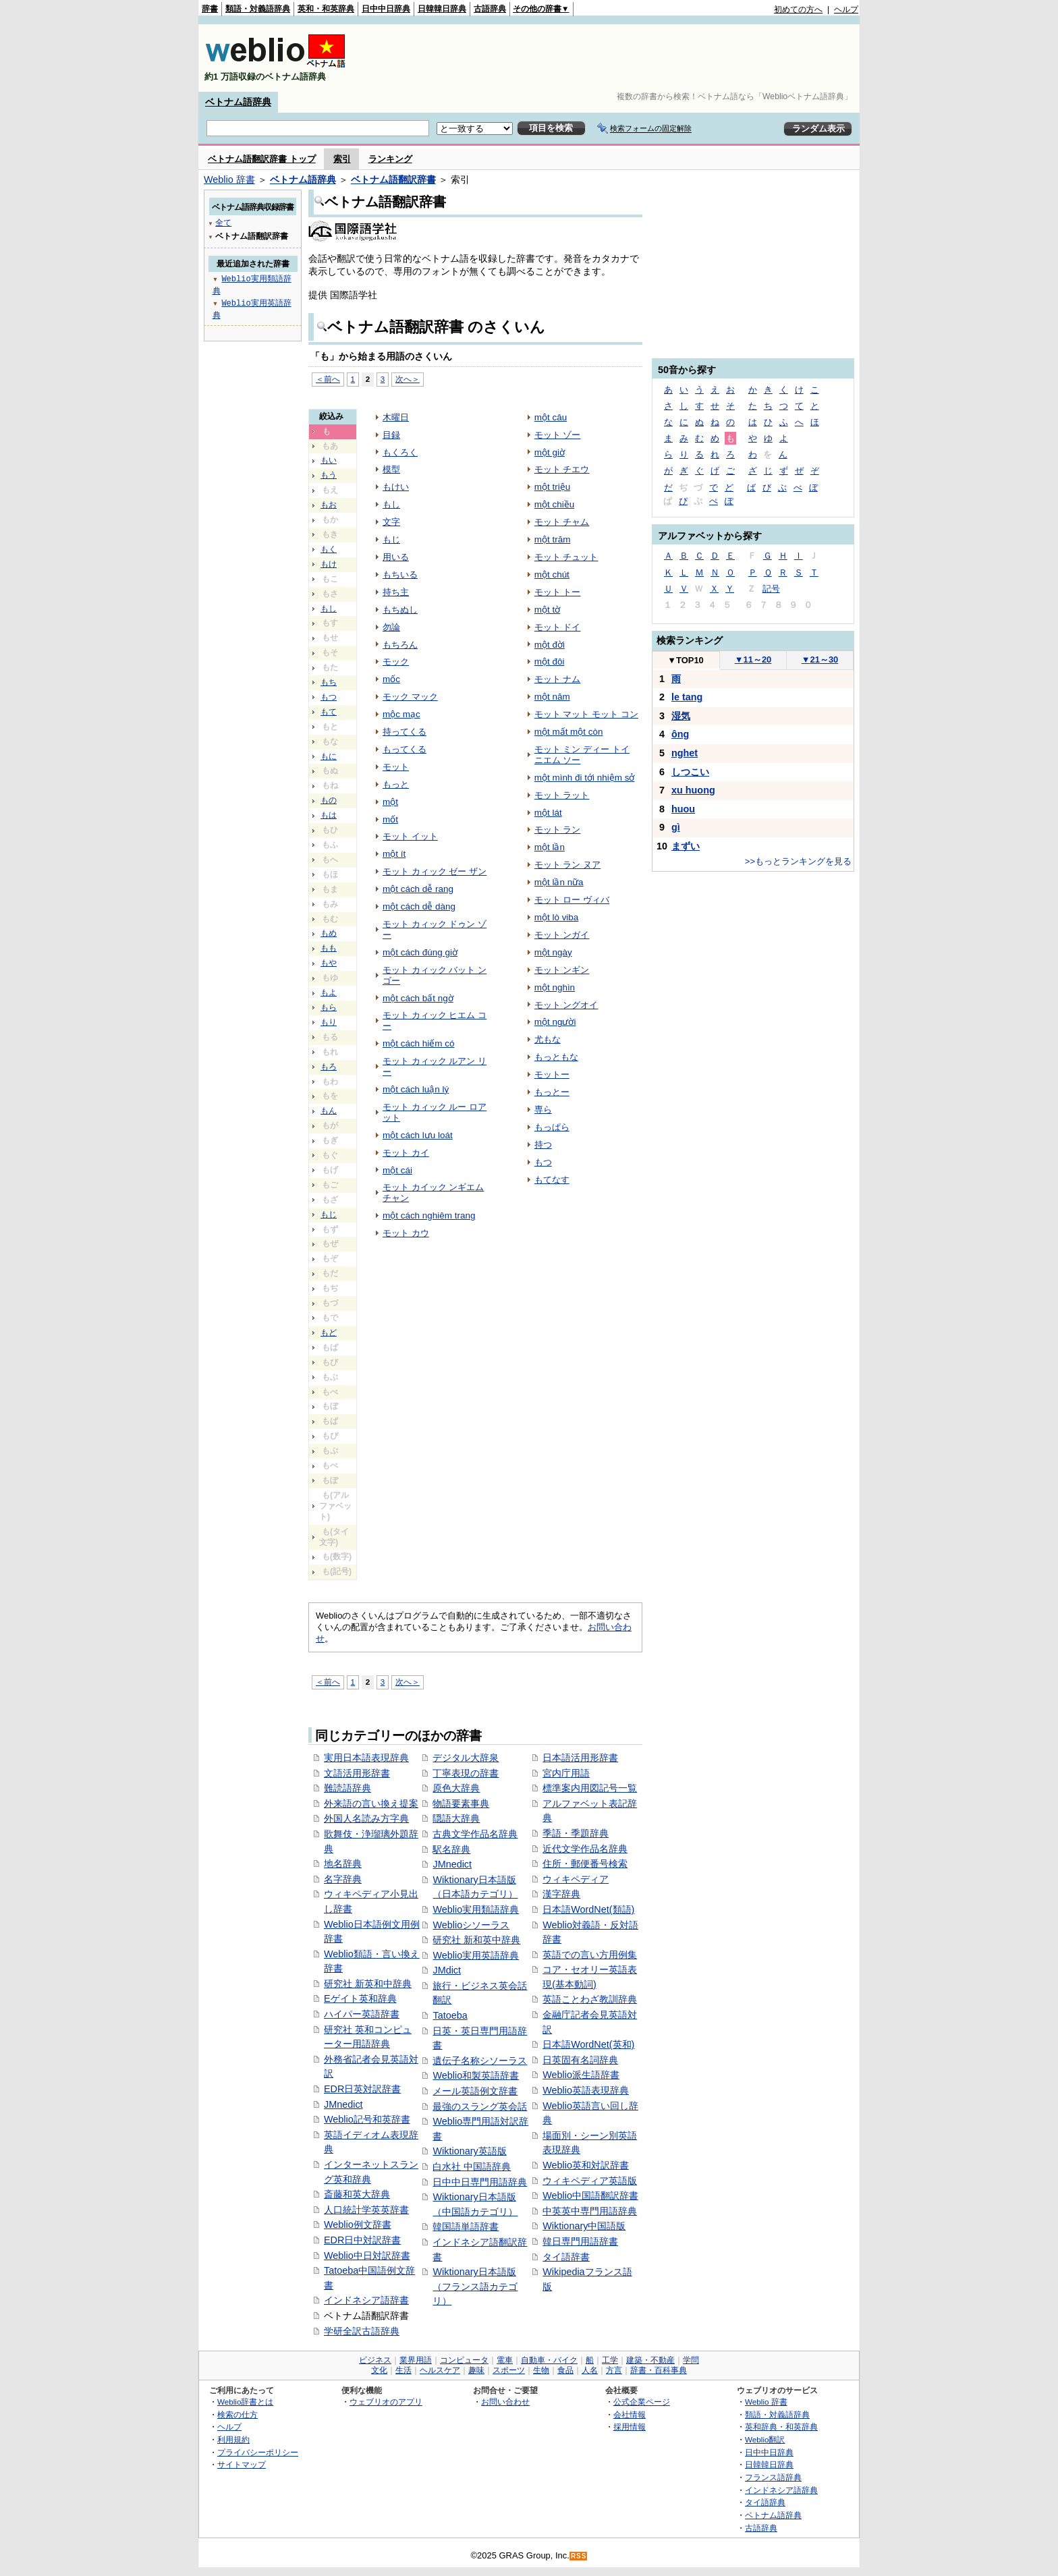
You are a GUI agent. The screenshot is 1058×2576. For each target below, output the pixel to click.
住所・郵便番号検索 (585, 1863)
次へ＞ (407, 378)
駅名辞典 (451, 1849)
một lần (549, 847)
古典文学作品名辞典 (475, 1833)
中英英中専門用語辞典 (589, 2211)
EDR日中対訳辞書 (362, 2240)
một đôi (549, 661)
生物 (541, 2370)
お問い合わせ (505, 2401)
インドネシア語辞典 (781, 2490)
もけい (396, 487)
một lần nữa (559, 882)
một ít (394, 854)
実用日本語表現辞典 (366, 1757)
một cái (397, 1170)
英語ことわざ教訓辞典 (589, 1999)
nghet (684, 753)
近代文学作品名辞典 (585, 1848)
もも (329, 948)
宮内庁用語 (566, 1773)
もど (329, 1332)
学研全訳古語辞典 (361, 2331)
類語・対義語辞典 (257, 9)
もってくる (404, 749)
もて (329, 712)
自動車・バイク (549, 2360)
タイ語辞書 (566, 2256)
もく (329, 549)
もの (329, 800)
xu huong (693, 790)
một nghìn (554, 987)
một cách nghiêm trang (429, 1215)
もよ (329, 992)
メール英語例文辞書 (475, 2090)
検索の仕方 (237, 2414)
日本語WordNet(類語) (588, 1909)
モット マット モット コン (586, 714)
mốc (391, 679)
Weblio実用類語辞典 (476, 1909)
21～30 (820, 659)
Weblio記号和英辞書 (367, 2119)
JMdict (447, 1970)
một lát (548, 813)
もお (329, 504)
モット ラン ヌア (567, 865)
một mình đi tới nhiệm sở (584, 778)
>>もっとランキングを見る (798, 861)
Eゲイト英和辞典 (360, 1998)
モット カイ (406, 1153)
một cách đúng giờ (420, 952)
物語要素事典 (461, 1803)
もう (329, 475)
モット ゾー (557, 435)
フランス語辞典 (773, 2477)
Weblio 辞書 (229, 179)
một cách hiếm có (418, 1043)
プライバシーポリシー (257, 2452)
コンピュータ (464, 2360)
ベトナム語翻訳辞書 (393, 179)
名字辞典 (343, 1879)
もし (329, 608)
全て (223, 222)
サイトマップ (241, 2464)
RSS (579, 2556)
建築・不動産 (650, 2360)
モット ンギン (562, 970)
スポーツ (509, 2370)
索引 (342, 159)
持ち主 (396, 592)
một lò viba (556, 917)
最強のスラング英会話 (480, 2106)
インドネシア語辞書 (366, 2300)
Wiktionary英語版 (469, 2151)
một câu (550, 417)
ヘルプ (846, 9)
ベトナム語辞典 (238, 101)
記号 (771, 589)
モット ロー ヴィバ (571, 900)
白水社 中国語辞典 (472, 2166)
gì (675, 827)
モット (396, 767)
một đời (549, 645)
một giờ (549, 452)
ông (680, 734)
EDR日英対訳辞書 (362, 2088)
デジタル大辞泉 (466, 1757)
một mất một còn (568, 732)
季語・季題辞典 (575, 1833)
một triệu (552, 487)
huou (683, 809)
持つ (543, 1145)
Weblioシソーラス (471, 1925)
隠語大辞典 (456, 1818)
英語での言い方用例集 (589, 1954)
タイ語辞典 (765, 2502)
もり (329, 1022)
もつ (329, 697)
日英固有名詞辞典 (580, 2059)
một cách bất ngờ (418, 998)
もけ (329, 564)
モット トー (557, 592)
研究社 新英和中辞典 (368, 1983)
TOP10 (685, 660)
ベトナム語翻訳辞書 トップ (262, 159)
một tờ (547, 610)
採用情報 (629, 2426)
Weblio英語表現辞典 (585, 2090)
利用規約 (233, 2439)
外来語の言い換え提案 (371, 1803)
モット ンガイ (562, 935)
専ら (543, 1109)
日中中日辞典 (386, 9)
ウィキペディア (575, 1879)
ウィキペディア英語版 (589, 2180)
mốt (390, 819)
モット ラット (562, 795)
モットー (551, 1074)
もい (329, 460)
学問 (691, 2360)
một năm (552, 697)
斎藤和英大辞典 (357, 2194)
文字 (391, 522)
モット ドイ (557, 627)
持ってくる (404, 732)
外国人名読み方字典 (366, 1818)
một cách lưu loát (418, 1135)
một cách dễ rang (418, 889)
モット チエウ (562, 469)
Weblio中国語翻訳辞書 (590, 2195)
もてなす (551, 1180)
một (390, 802)
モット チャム (562, 522)
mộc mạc (401, 714)
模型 (391, 469)
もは (329, 815)
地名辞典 (343, 1863)
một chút (551, 574)
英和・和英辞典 (326, 9)
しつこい (690, 771)
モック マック (410, 697)
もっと (396, 784)
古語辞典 (490, 9)
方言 (614, 2370)
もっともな (556, 1057)
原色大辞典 (456, 1788)
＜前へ (328, 378)
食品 (565, 2370)
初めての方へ (798, 9)
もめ (329, 933)
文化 (379, 2370)
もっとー (551, 1092)
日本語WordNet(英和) (588, 2044)
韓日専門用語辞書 (580, 2241)
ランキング (390, 159)
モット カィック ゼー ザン (434, 871)
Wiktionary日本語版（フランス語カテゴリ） (475, 2286)
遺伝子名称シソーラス (480, 2060)
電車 (505, 2360)
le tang (686, 697)
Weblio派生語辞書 (580, 2074)
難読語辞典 (347, 1788)
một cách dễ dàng (419, 906)
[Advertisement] (612, 58)
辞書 (210, 9)
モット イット (410, 836)
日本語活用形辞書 (580, 1757)
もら (329, 1007)
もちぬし (400, 610)
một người (555, 1022)
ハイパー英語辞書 (361, 2014)
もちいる (400, 574)
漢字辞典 (561, 1893)
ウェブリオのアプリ (386, 2401)
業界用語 (415, 2360)
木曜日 (396, 417)
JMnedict (343, 2104)
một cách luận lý (416, 1089)
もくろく (400, 452)
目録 (391, 435)
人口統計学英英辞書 (366, 2209)
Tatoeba (450, 2015)
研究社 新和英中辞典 (476, 1939)
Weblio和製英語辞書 (476, 2075)
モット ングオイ (566, 1005)
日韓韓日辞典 (442, 9)
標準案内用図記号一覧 (589, 1788)
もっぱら (551, 1127)
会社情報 (629, 2414)
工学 (610, 2360)
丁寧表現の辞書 (466, 1773)
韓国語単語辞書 (466, 2226)
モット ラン (557, 829)
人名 (590, 2370)
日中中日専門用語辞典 (480, 2182)
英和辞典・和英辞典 (781, 2426)
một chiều (554, 504)
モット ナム (557, 679)
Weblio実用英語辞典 (476, 1955)
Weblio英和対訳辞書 (585, 2165)
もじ (329, 1214)
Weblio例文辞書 (357, 2224)
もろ (329, 1066)
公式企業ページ (641, 2401)
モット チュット (566, 557)
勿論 (391, 627)
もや (329, 963)
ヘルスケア (440, 2370)
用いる (396, 557)
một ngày (553, 952)
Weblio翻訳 (765, 2439)
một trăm (552, 539)
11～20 (753, 659)
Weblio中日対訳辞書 (367, 2255)
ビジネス (375, 2360)
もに (329, 756)
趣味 (476, 2370)
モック (396, 661)
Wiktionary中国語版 (583, 2225)
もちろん (400, 645)
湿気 (680, 715)
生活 (403, 2370)
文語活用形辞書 (357, 1773)
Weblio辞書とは (245, 2401)
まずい (685, 846)
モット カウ (406, 1233)
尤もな (547, 1039)
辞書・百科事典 (658, 2370)
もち (329, 682)
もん (329, 1110)
